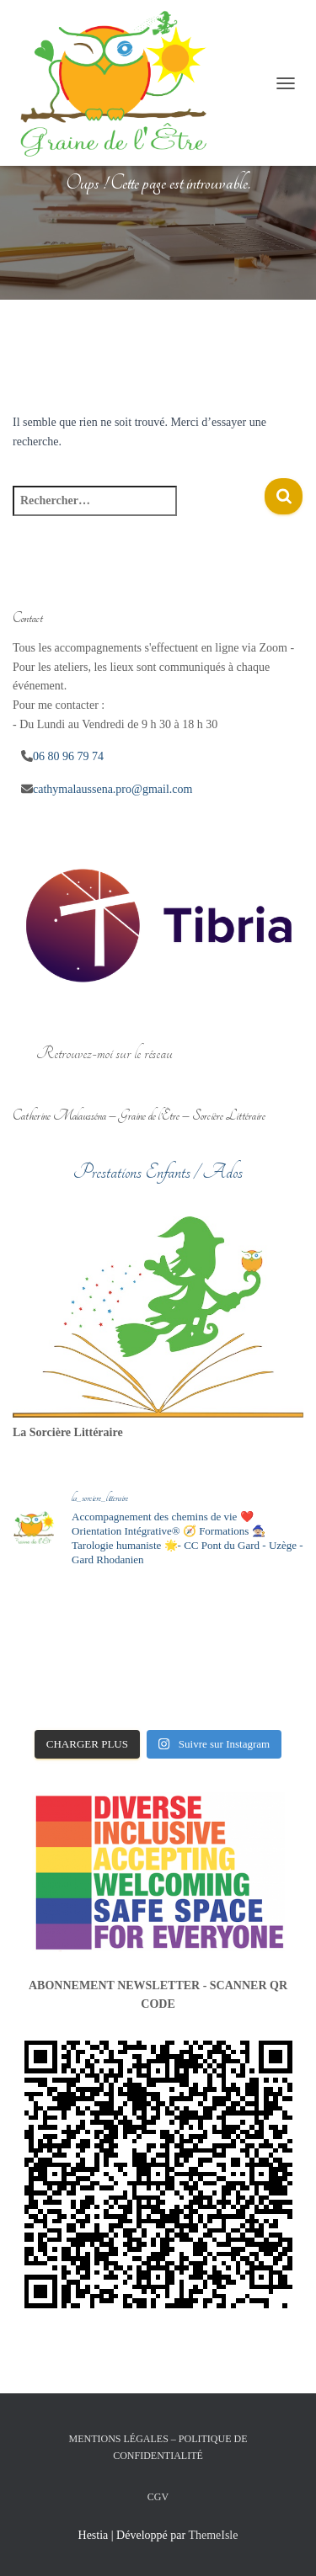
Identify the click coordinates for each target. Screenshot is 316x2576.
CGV (158, 2497)
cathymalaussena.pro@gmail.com (112, 789)
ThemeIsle (213, 2535)
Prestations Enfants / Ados (158, 1172)
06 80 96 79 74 (68, 756)
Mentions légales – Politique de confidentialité (158, 2447)
